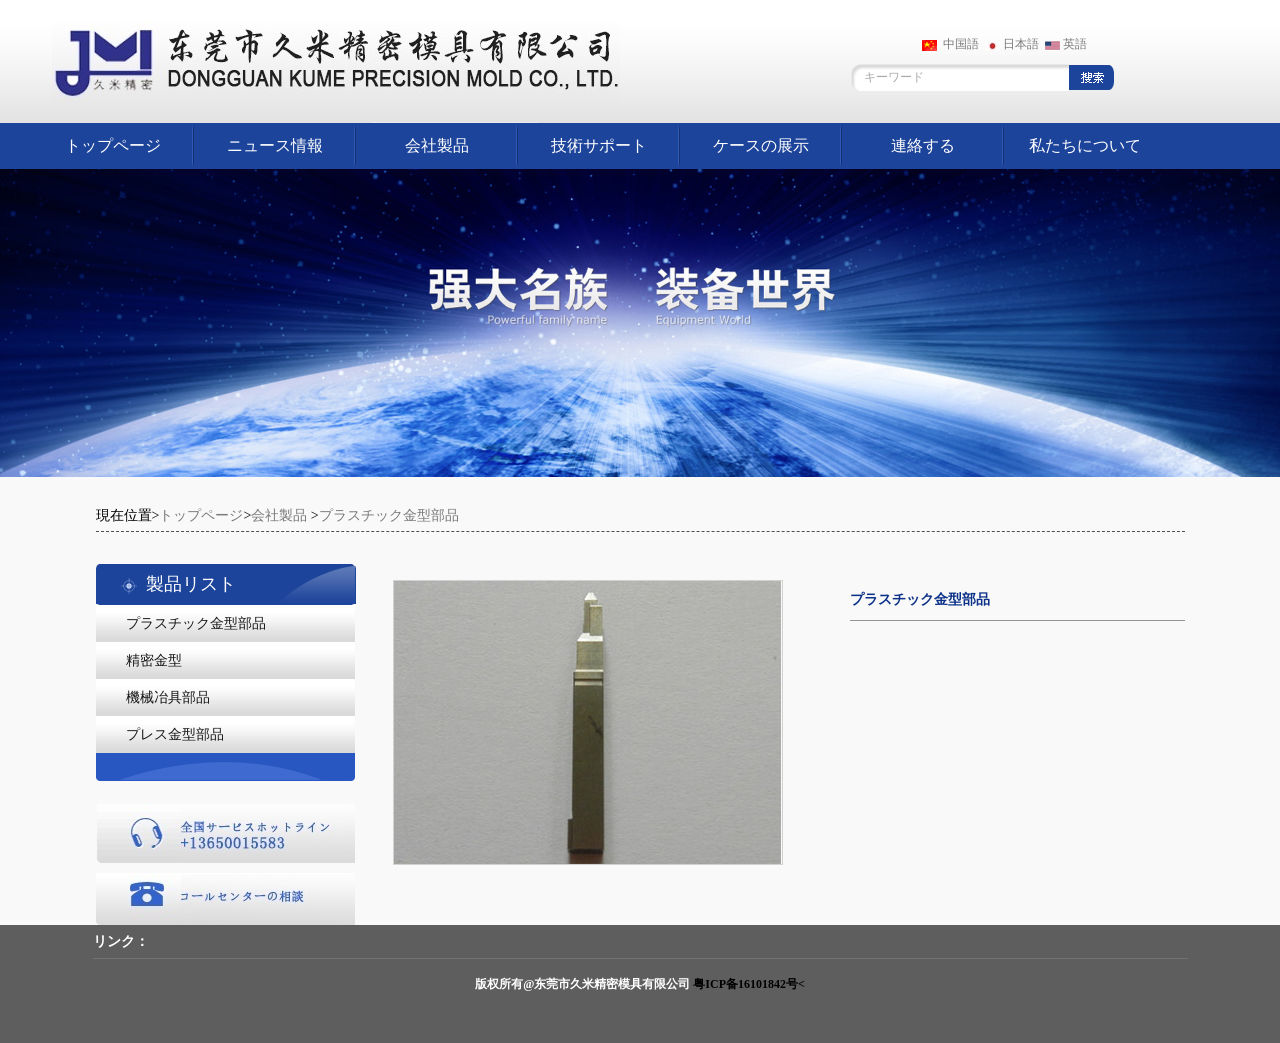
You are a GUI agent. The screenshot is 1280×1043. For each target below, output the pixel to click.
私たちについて (1085, 145)
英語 (1066, 44)
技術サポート (599, 145)
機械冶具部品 (168, 697)
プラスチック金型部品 (389, 515)
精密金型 (154, 660)
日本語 (1012, 44)
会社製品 (437, 145)
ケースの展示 (761, 145)
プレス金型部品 (175, 734)
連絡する (923, 145)
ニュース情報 (275, 145)
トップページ (113, 145)
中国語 (950, 44)
